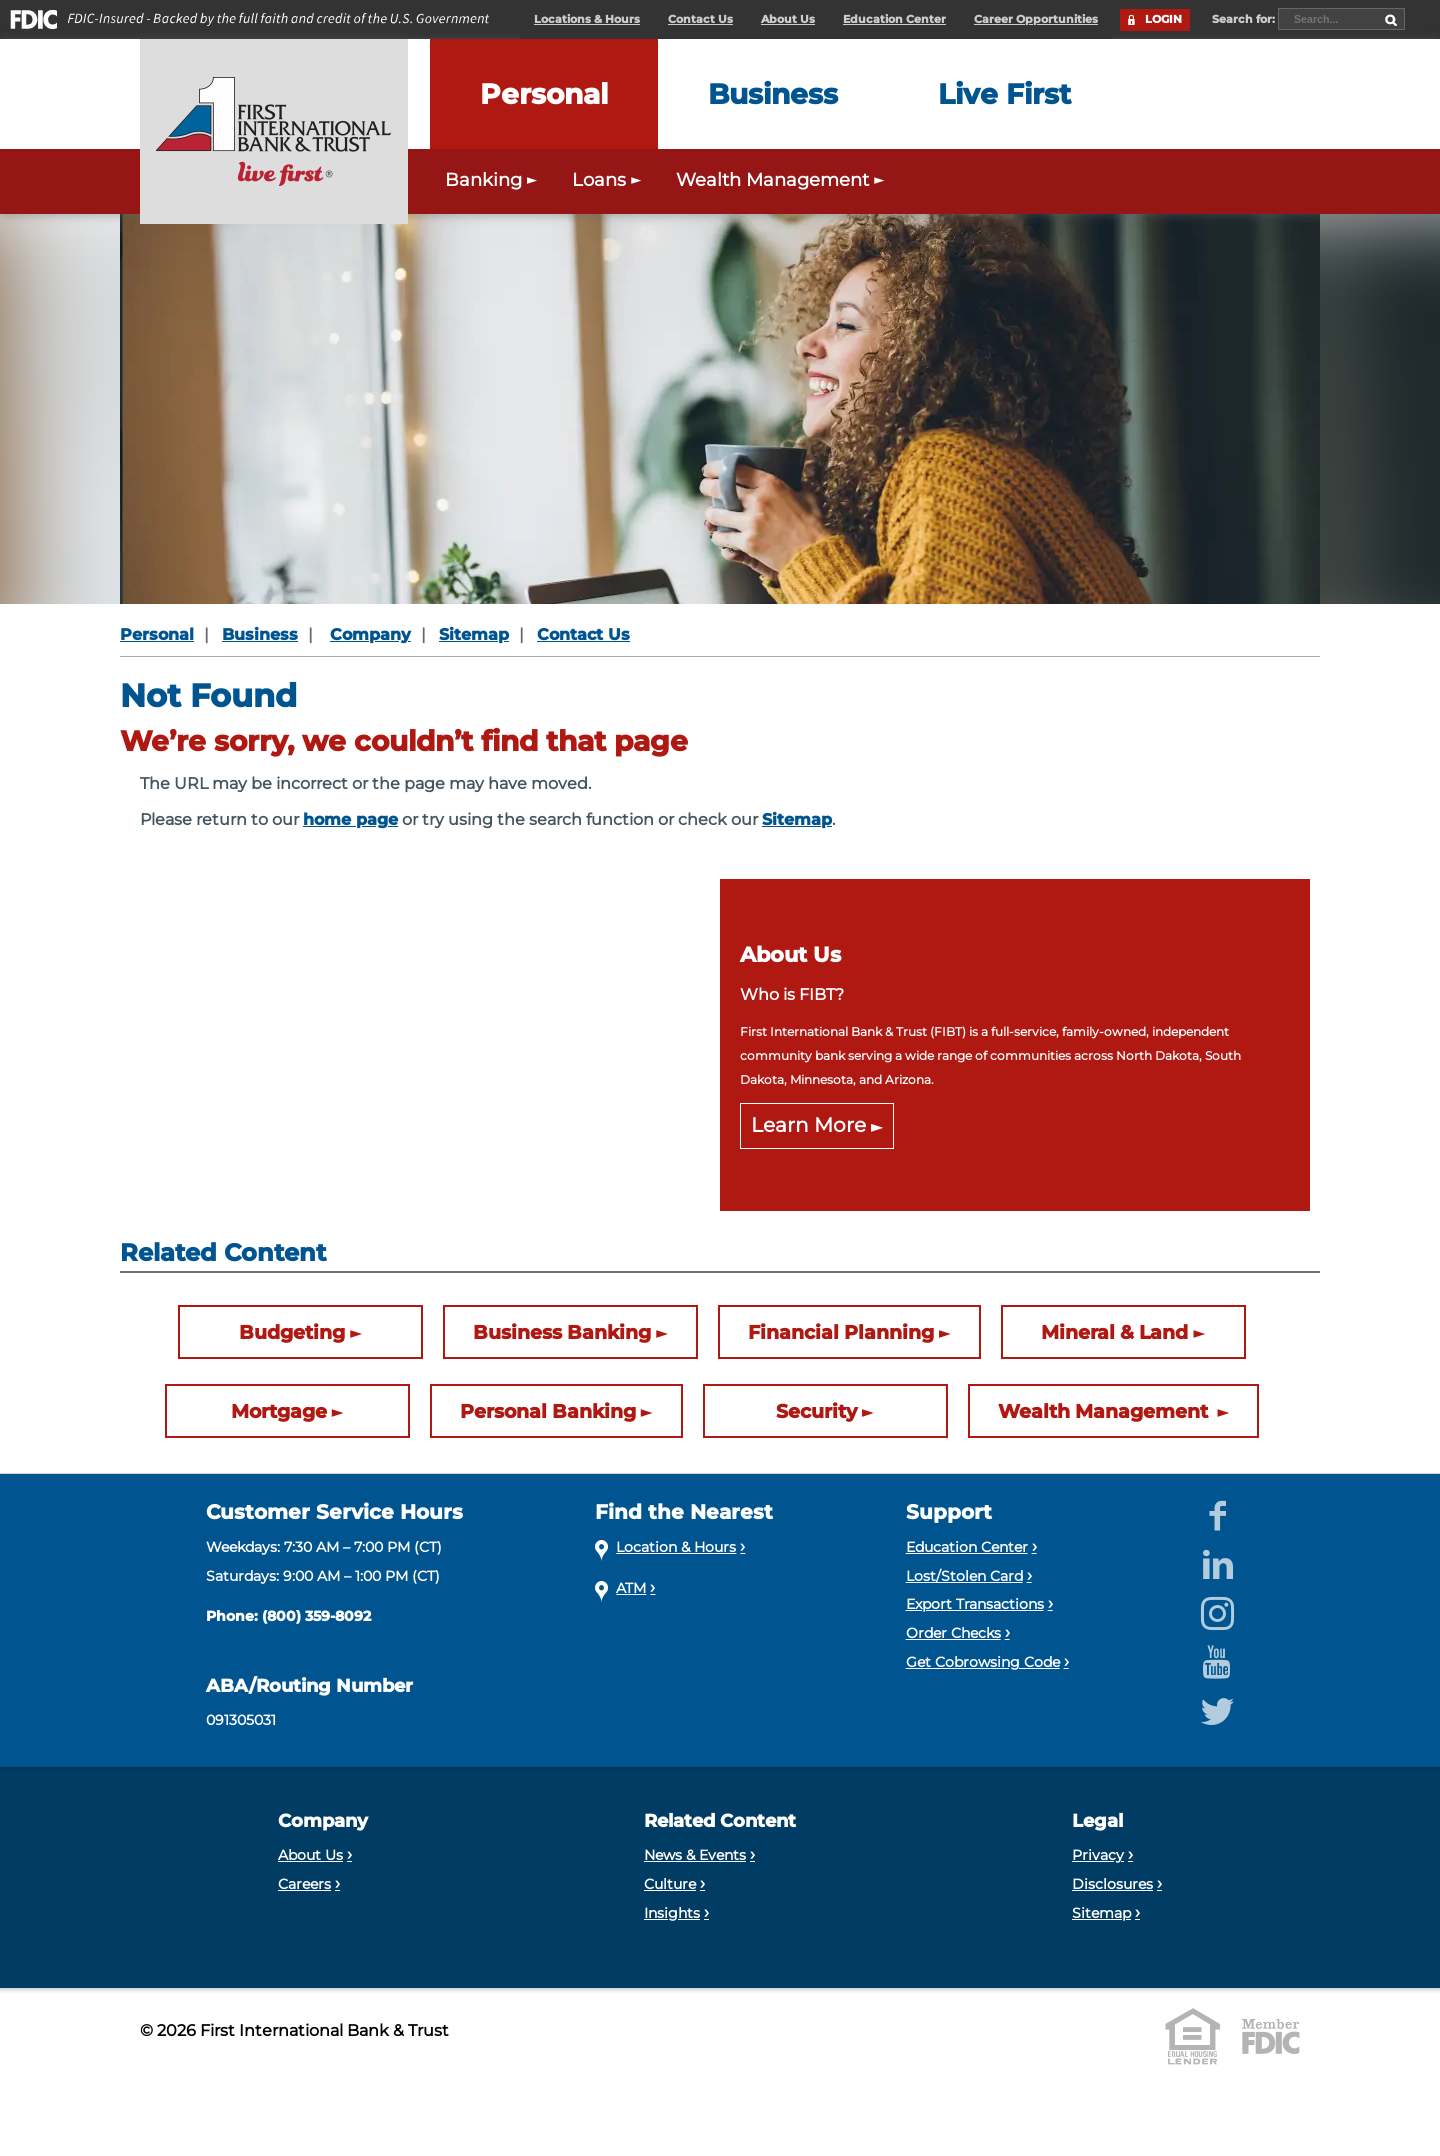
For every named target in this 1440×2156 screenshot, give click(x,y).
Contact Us (700, 19)
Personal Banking (548, 1411)
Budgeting (292, 1332)
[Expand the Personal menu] (544, 94)
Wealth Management (1105, 1411)
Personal (157, 634)
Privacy (1098, 1855)
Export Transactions (975, 1604)
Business (260, 634)
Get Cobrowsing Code (983, 1662)
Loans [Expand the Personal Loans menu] (609, 179)
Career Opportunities (1036, 19)
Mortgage (279, 1411)
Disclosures (1112, 1884)
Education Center (894, 19)
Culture (670, 1884)
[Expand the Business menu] (773, 94)
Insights (672, 1913)
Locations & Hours (587, 19)
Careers (304, 1884)
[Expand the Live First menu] (1004, 94)
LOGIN (1163, 19)
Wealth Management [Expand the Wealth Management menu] (782, 179)
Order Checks (953, 1633)
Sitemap (474, 634)
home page (350, 819)
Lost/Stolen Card (964, 1576)
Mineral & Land (1114, 1332)
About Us (788, 19)
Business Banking (562, 1332)
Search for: (1245, 19)
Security (816, 1411)
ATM (631, 1588)
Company (370, 634)
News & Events (695, 1855)
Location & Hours (676, 1547)
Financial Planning (841, 1332)
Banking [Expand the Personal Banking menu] (493, 179)
